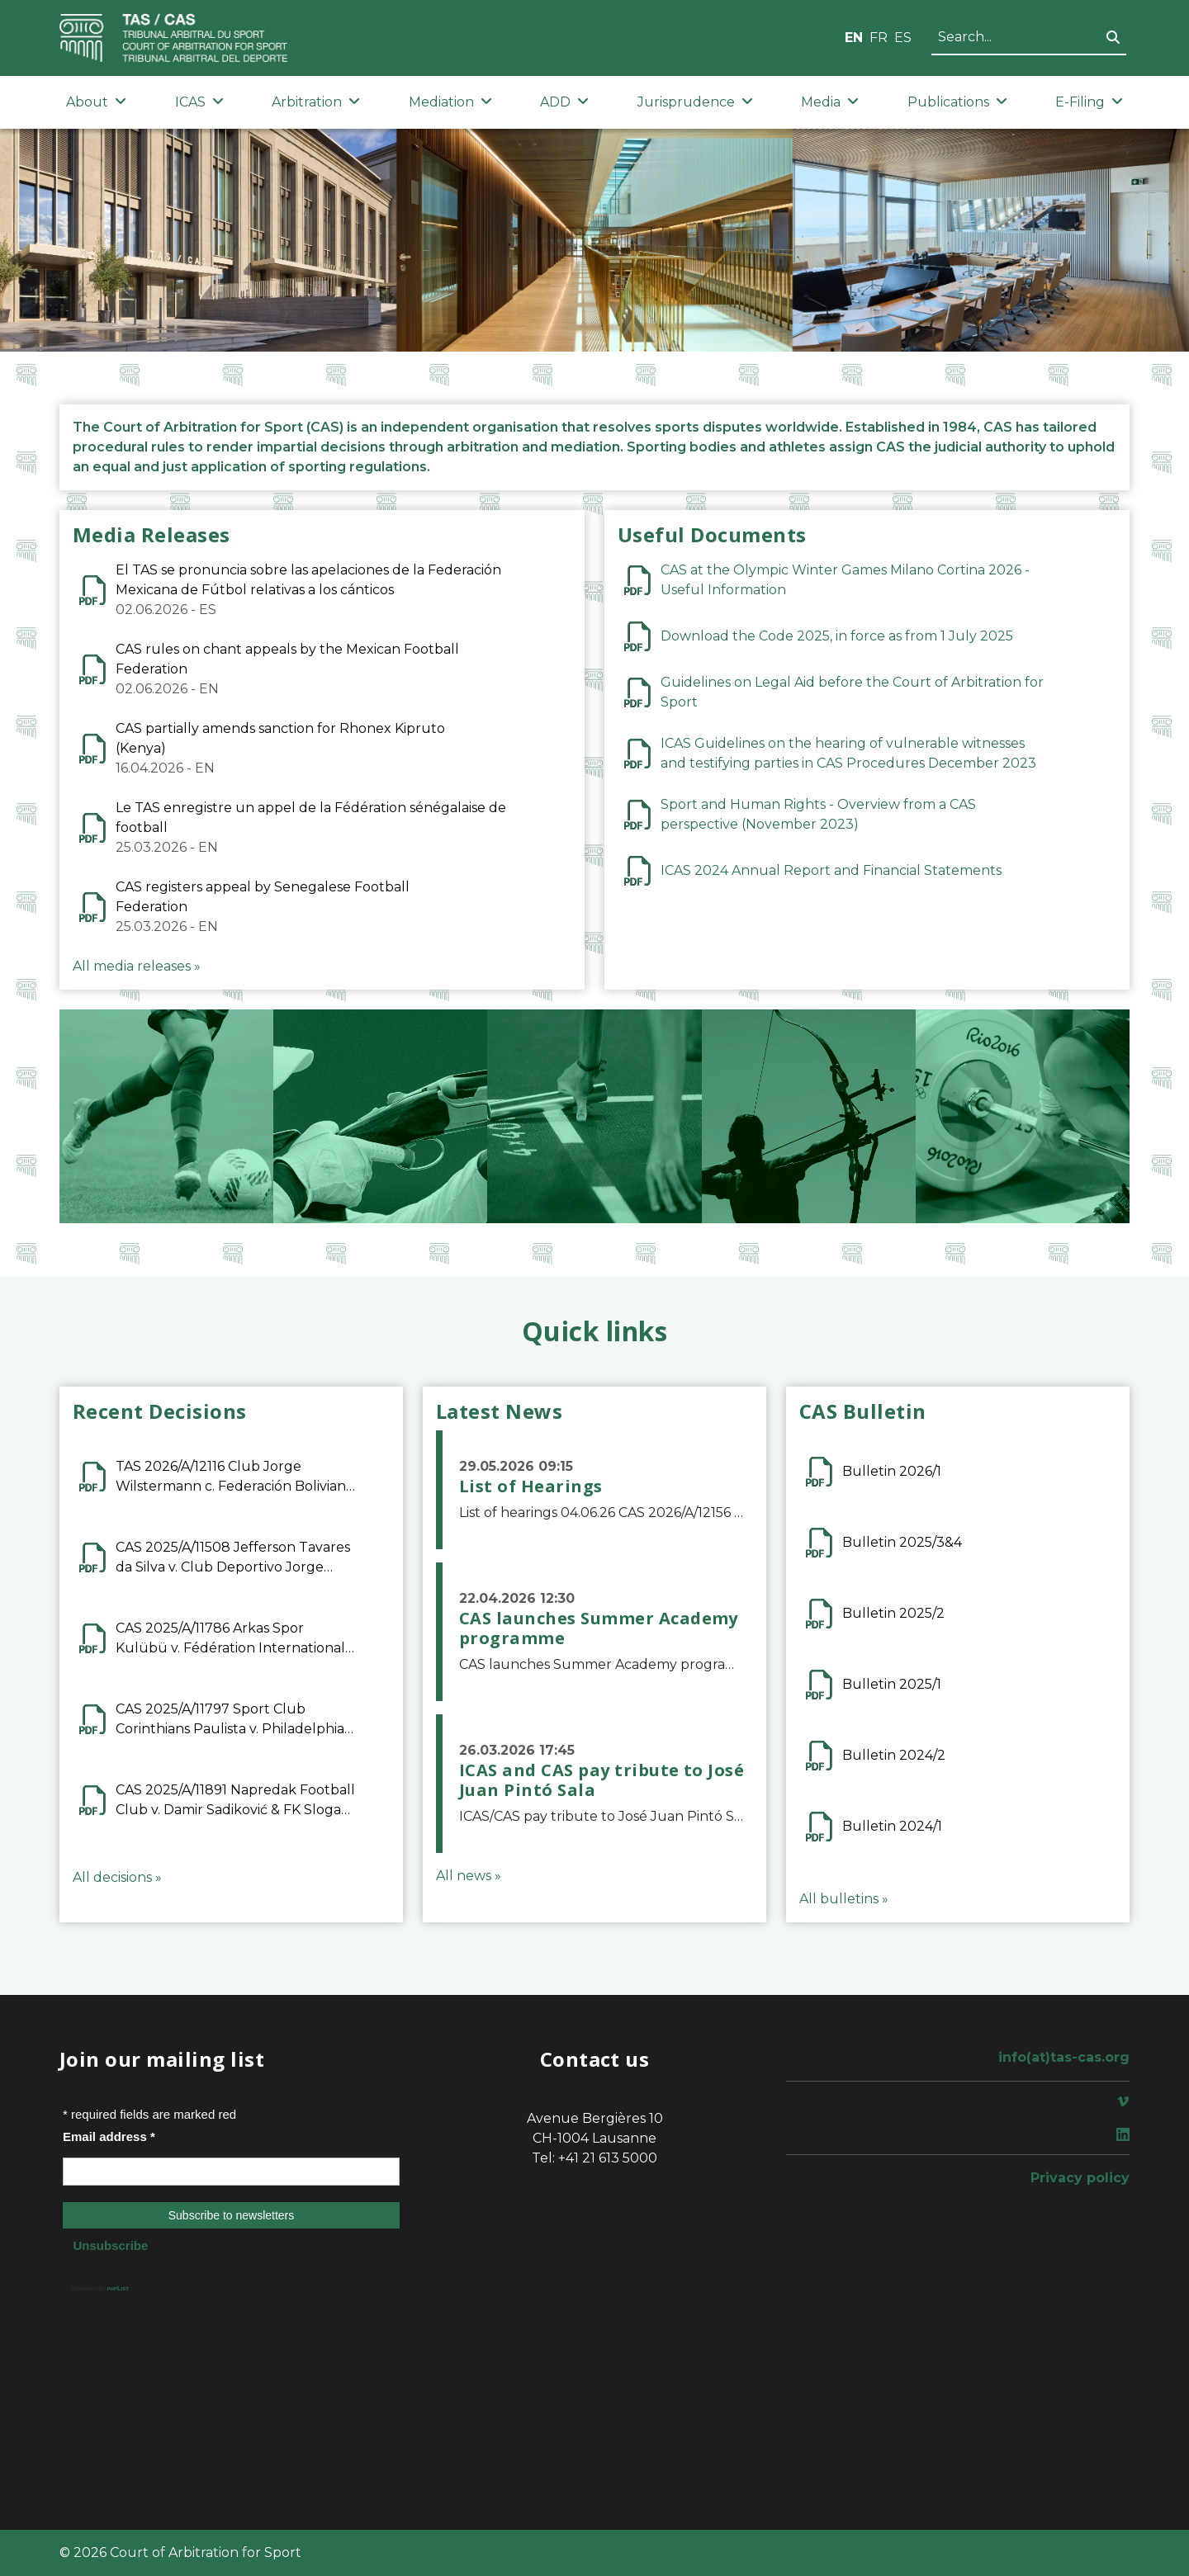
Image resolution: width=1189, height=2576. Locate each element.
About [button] (96, 102)
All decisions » (117, 1877)
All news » (468, 1876)
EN (854, 37)
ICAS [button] (199, 102)
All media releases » (137, 966)
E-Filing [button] (1089, 102)
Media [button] (830, 102)
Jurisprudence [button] (695, 102)
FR (878, 37)
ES (903, 37)
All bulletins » (843, 1899)
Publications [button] (957, 102)
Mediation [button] (450, 102)
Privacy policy (1080, 2178)
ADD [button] (564, 102)
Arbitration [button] (316, 102)
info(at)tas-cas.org (1064, 2057)
